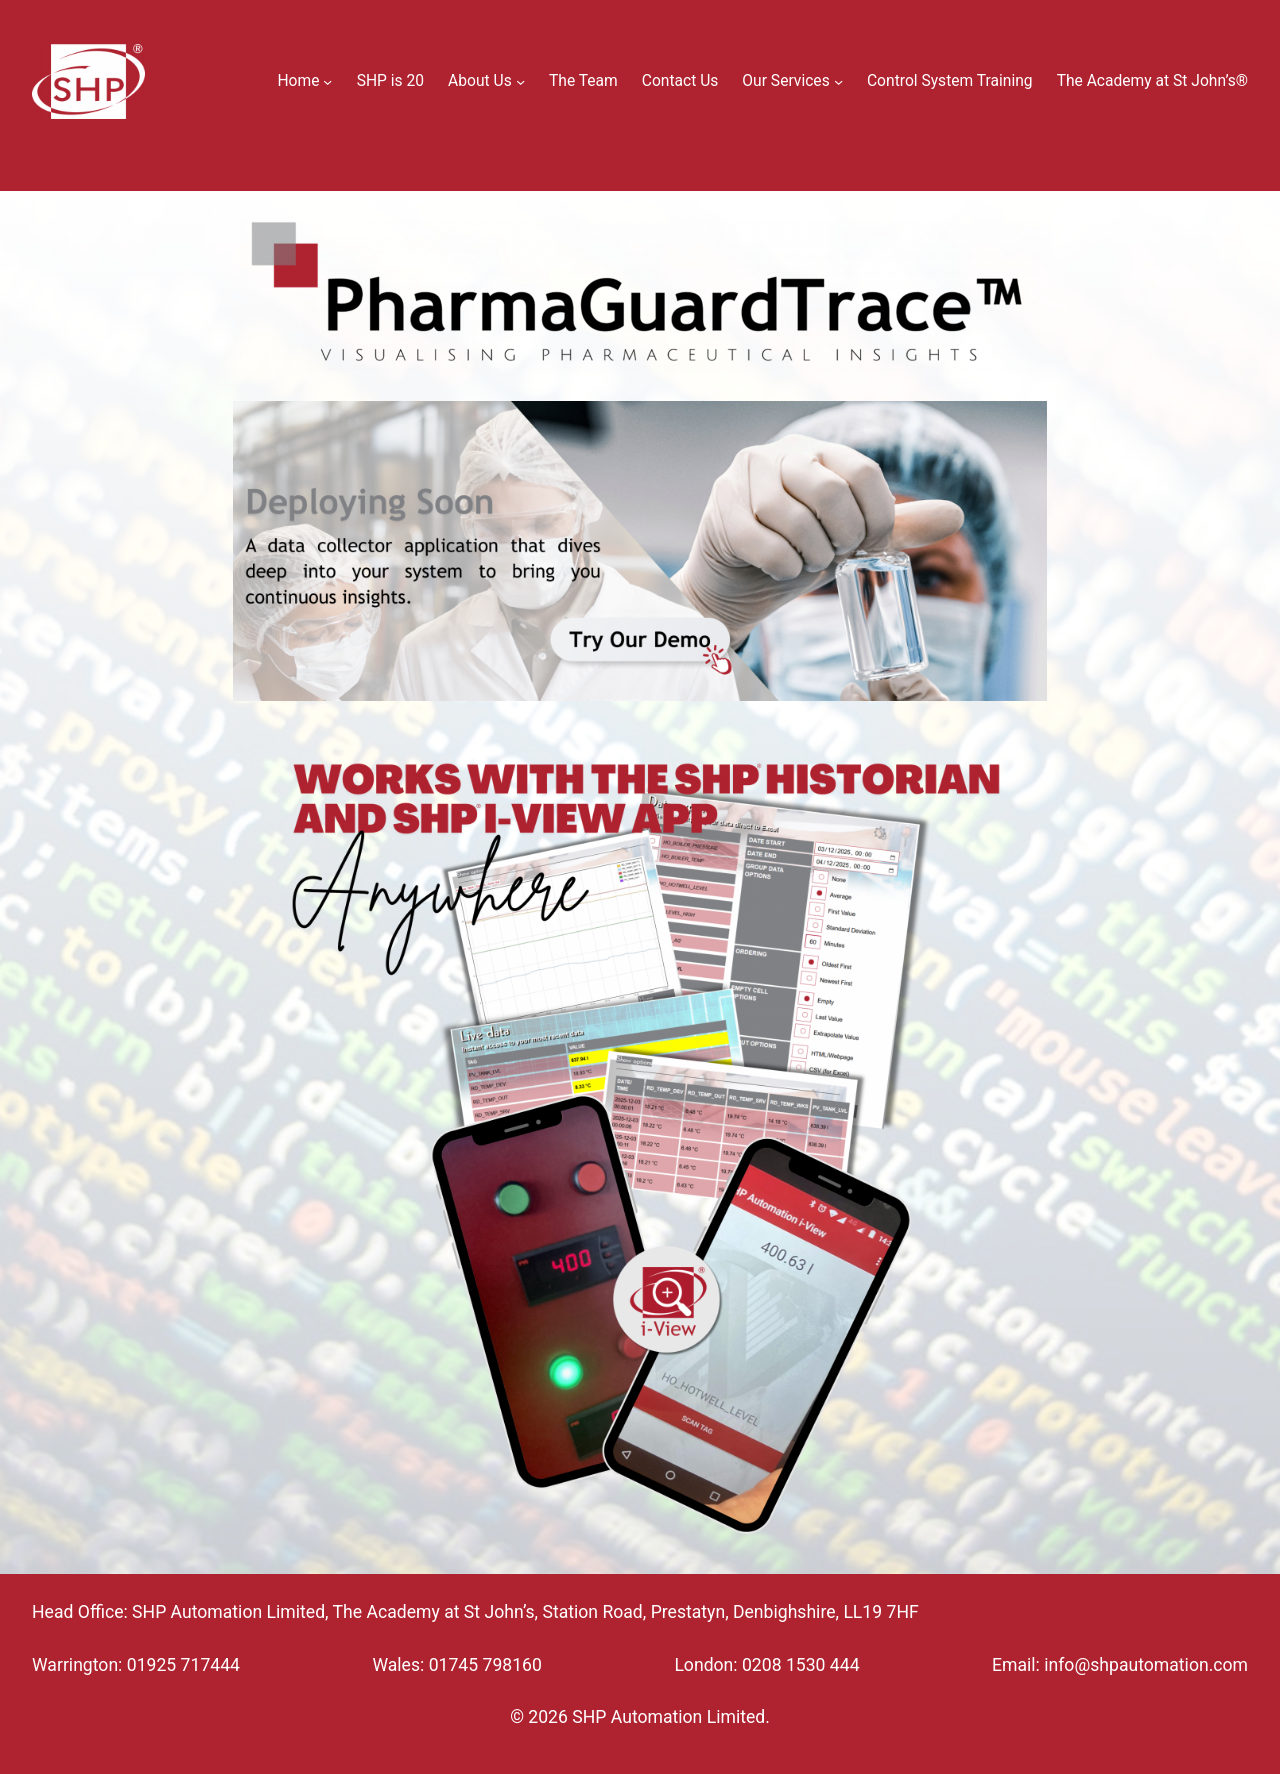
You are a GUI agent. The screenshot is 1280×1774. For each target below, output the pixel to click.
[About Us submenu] (520, 81)
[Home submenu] (327, 81)
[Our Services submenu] (838, 81)
